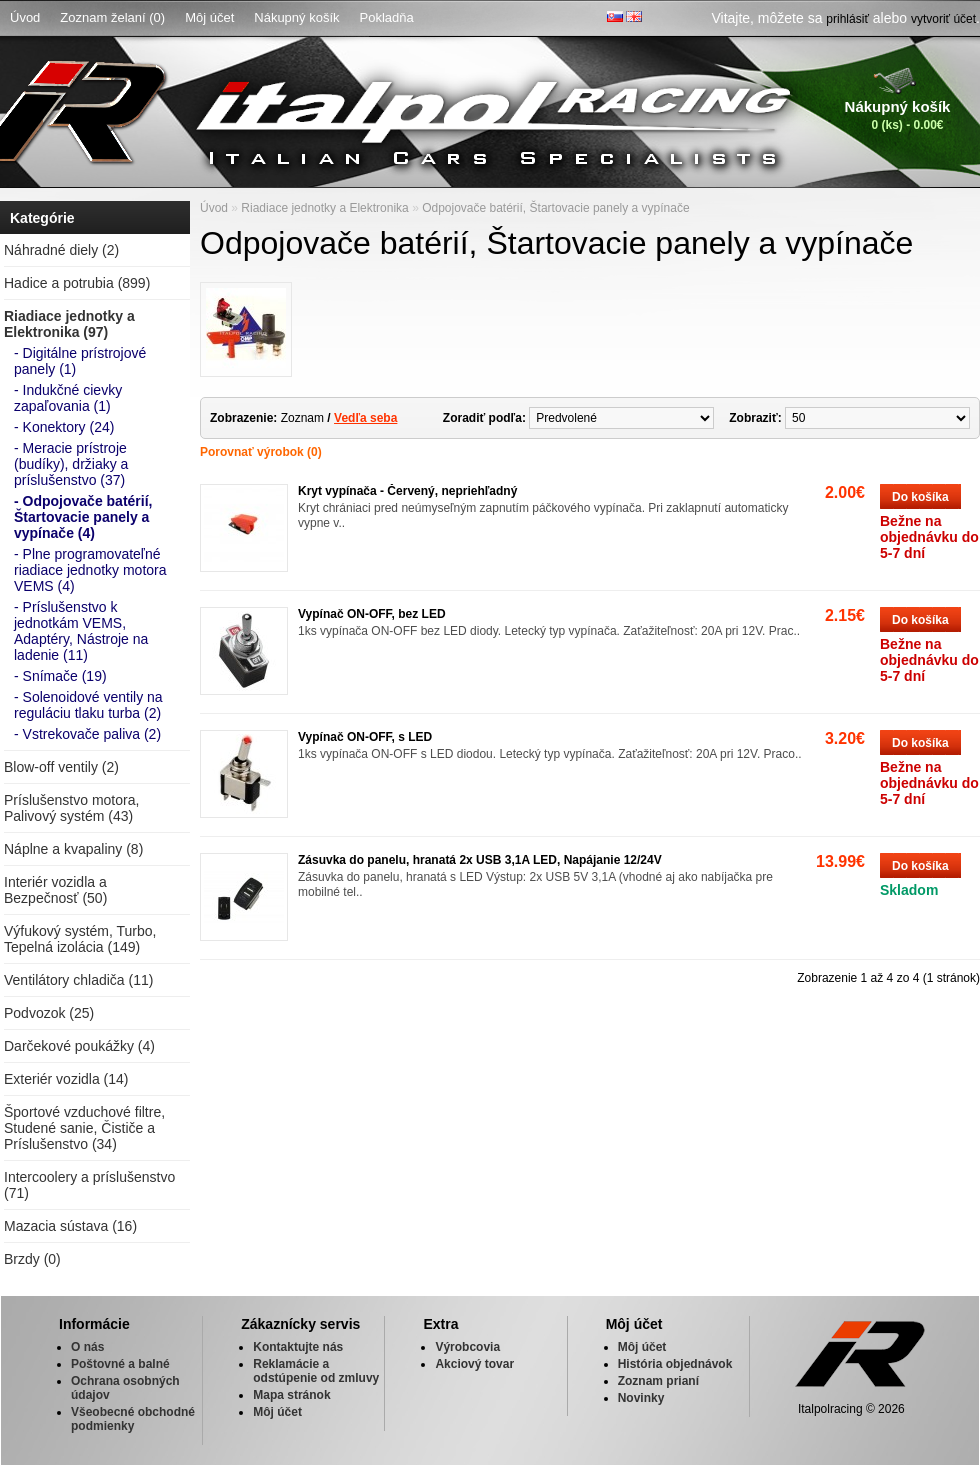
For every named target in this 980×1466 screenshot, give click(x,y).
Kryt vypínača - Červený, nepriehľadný (407, 491)
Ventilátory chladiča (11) (78, 980)
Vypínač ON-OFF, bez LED (372, 614)
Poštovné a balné (120, 1364)
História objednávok (675, 1364)
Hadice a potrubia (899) (77, 283)
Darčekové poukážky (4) (79, 1046)
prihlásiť (847, 19)
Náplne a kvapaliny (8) (73, 849)
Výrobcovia (467, 1347)
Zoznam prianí (658, 1381)
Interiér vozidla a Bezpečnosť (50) (55, 890)
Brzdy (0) (32, 1259)
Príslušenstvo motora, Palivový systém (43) (71, 808)
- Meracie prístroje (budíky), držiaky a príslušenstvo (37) (71, 464)
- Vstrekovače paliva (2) (87, 734)
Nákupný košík (296, 17)
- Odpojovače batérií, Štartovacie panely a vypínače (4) (83, 517)
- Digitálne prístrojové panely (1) (80, 361)
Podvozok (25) (49, 1013)
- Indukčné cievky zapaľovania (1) (68, 398)
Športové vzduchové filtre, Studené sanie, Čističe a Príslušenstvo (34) (84, 1128)
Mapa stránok (291, 1395)
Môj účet (209, 17)
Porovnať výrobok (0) (261, 452)
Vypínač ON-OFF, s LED (365, 737)
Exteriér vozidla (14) (66, 1079)
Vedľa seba (365, 418)
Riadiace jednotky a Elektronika (324, 208)
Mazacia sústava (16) (70, 1226)
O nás (87, 1347)
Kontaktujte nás (298, 1347)
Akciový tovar (474, 1364)
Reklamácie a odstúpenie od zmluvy (316, 1371)
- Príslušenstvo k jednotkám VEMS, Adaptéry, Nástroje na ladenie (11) (81, 631)
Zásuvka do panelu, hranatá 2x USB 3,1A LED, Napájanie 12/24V (480, 860)
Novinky (641, 1398)
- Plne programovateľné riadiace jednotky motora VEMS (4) (90, 570)
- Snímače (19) (60, 676)
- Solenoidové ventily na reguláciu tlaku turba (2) (88, 705)
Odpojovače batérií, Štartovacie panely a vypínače (556, 208)
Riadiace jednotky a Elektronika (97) (69, 324)
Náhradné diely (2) (61, 250)
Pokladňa (387, 17)
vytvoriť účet (943, 19)
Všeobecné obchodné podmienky (133, 1419)
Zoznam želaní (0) (112, 17)
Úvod (25, 17)
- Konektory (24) (64, 427)
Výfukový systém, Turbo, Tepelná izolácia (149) (80, 939)
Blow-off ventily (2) (61, 767)
